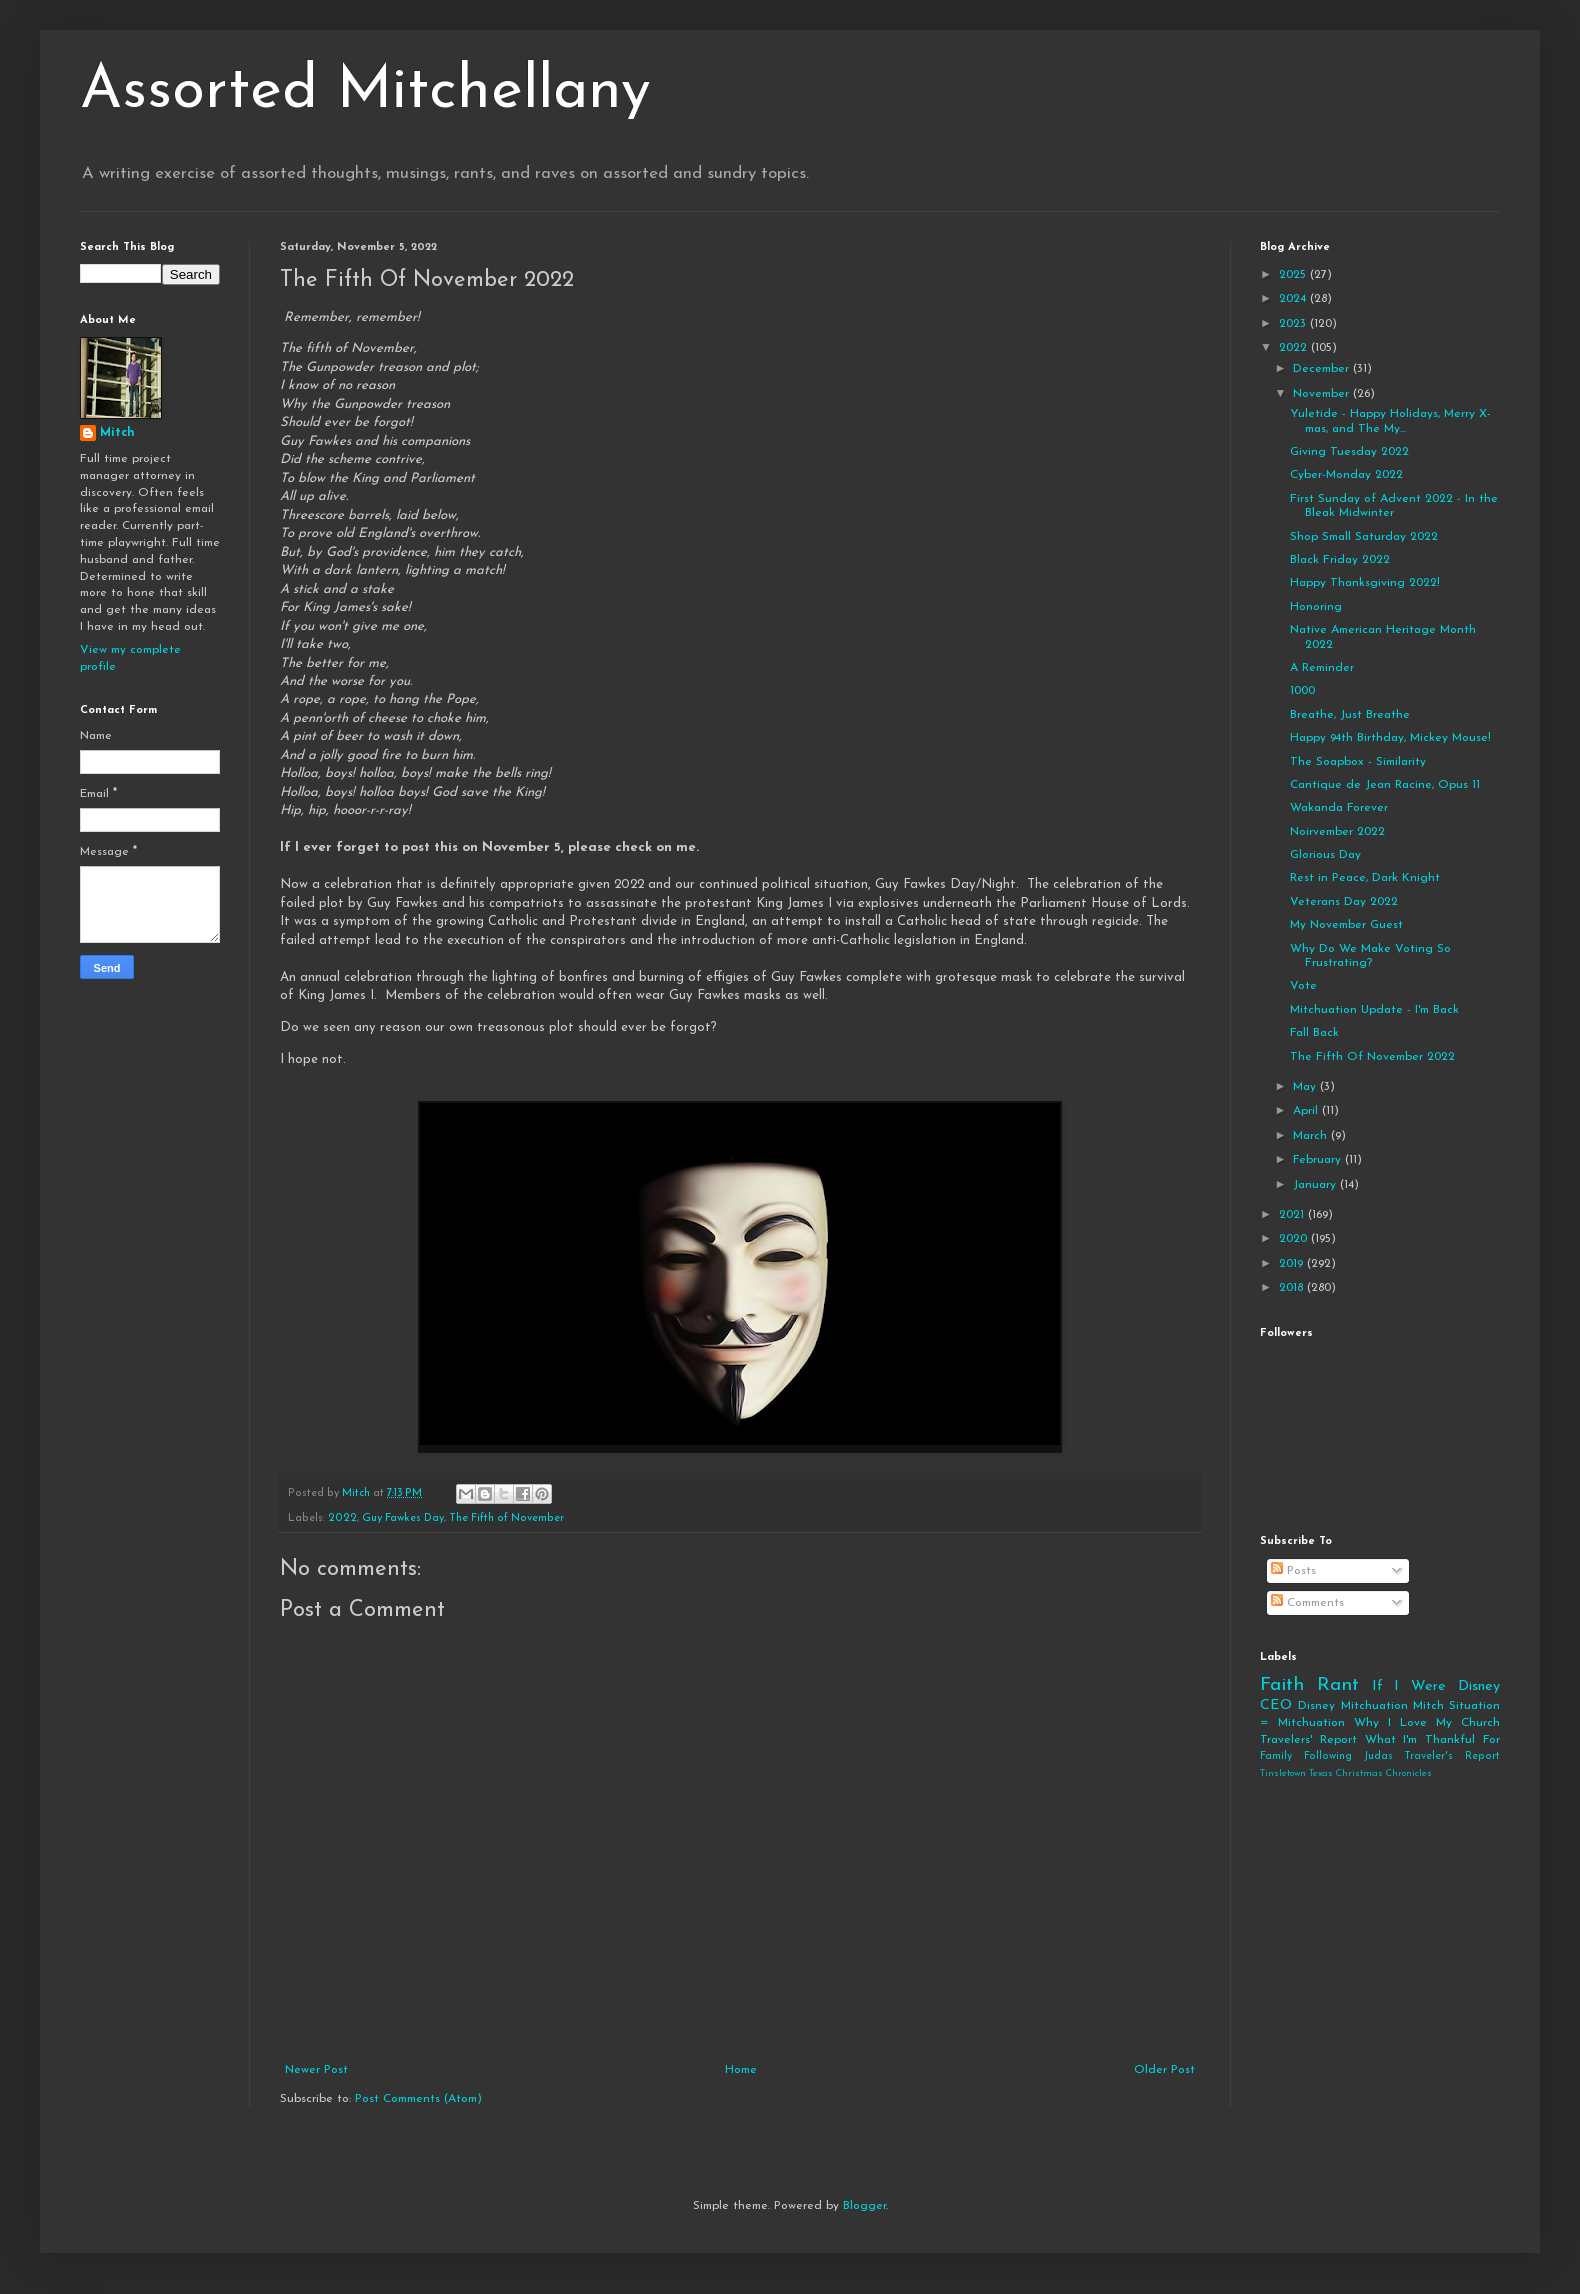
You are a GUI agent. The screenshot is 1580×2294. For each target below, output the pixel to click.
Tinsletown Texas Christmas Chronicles (1346, 1773)
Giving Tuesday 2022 (1349, 452)
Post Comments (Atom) (418, 2099)
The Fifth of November (506, 1518)
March (1312, 1136)
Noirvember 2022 (1337, 832)
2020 (1295, 1239)
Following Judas (1348, 1756)
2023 (1294, 324)
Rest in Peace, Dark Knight (1365, 878)
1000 (1302, 691)
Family (1276, 1756)
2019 (1293, 1264)
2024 (1294, 299)
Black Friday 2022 (1340, 560)
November (1323, 394)
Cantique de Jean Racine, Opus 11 (1385, 785)
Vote (1303, 986)
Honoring (1316, 607)
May (1306, 1087)
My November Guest (1346, 925)
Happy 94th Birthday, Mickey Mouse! (1390, 738)
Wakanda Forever (1339, 808)
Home (741, 2070)
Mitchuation (1374, 1706)
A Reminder (1322, 668)
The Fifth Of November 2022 (1372, 1057)
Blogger (864, 2206)
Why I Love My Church (1427, 1723)
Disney (1316, 1706)
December (1323, 369)
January (1316, 1185)
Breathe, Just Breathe (1350, 715)
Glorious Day (1325, 855)
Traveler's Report (1452, 1756)
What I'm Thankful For (1432, 1740)
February (1319, 1160)
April (1307, 1111)
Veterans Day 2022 (1344, 902)
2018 (1293, 1288)
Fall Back (1314, 1033)
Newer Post (316, 2070)
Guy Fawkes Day (403, 1518)
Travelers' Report (1308, 1740)
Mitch (117, 433)
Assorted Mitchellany (365, 92)
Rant (1338, 1685)
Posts (1293, 1571)
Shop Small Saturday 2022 (1364, 537)
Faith (1282, 1685)
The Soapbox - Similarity (1358, 762)
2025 (1294, 275)
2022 (342, 1518)
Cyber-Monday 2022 (1346, 475)
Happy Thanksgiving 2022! (1365, 583)
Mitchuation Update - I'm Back (1374, 1010)
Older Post (1164, 2070)
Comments (1307, 1603)
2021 (1293, 1215)
